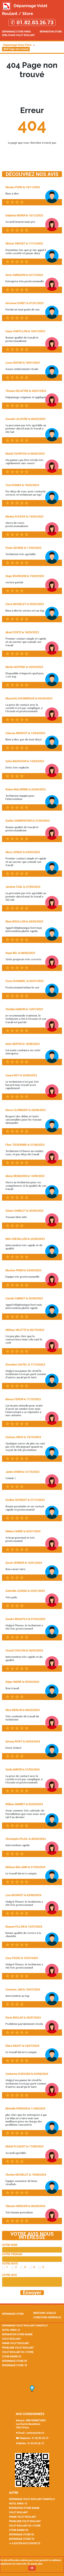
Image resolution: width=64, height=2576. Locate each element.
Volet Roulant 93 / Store (18, 2352)
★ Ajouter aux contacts (24, 2543)
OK (32, 2568)
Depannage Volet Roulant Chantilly (25, 2325)
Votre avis (9, 2275)
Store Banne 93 (11, 2356)
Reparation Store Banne (17, 2334)
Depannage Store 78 (14, 2365)
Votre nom (9, 2245)
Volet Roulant (11, 2338)
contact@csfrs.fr (35, 2432)
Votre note (10, 2263)
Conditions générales (47, 2317)
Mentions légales (44, 2313)
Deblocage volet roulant (18, 35)
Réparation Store (51, 31)
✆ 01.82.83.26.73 (32, 22)
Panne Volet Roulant (15, 2343)
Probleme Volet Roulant (18, 2347)
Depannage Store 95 (14, 2361)
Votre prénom (12, 2254)
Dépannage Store (13, 2313)
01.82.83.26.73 (40, 2438)
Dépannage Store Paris (16, 31)
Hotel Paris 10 (11, 2330)
